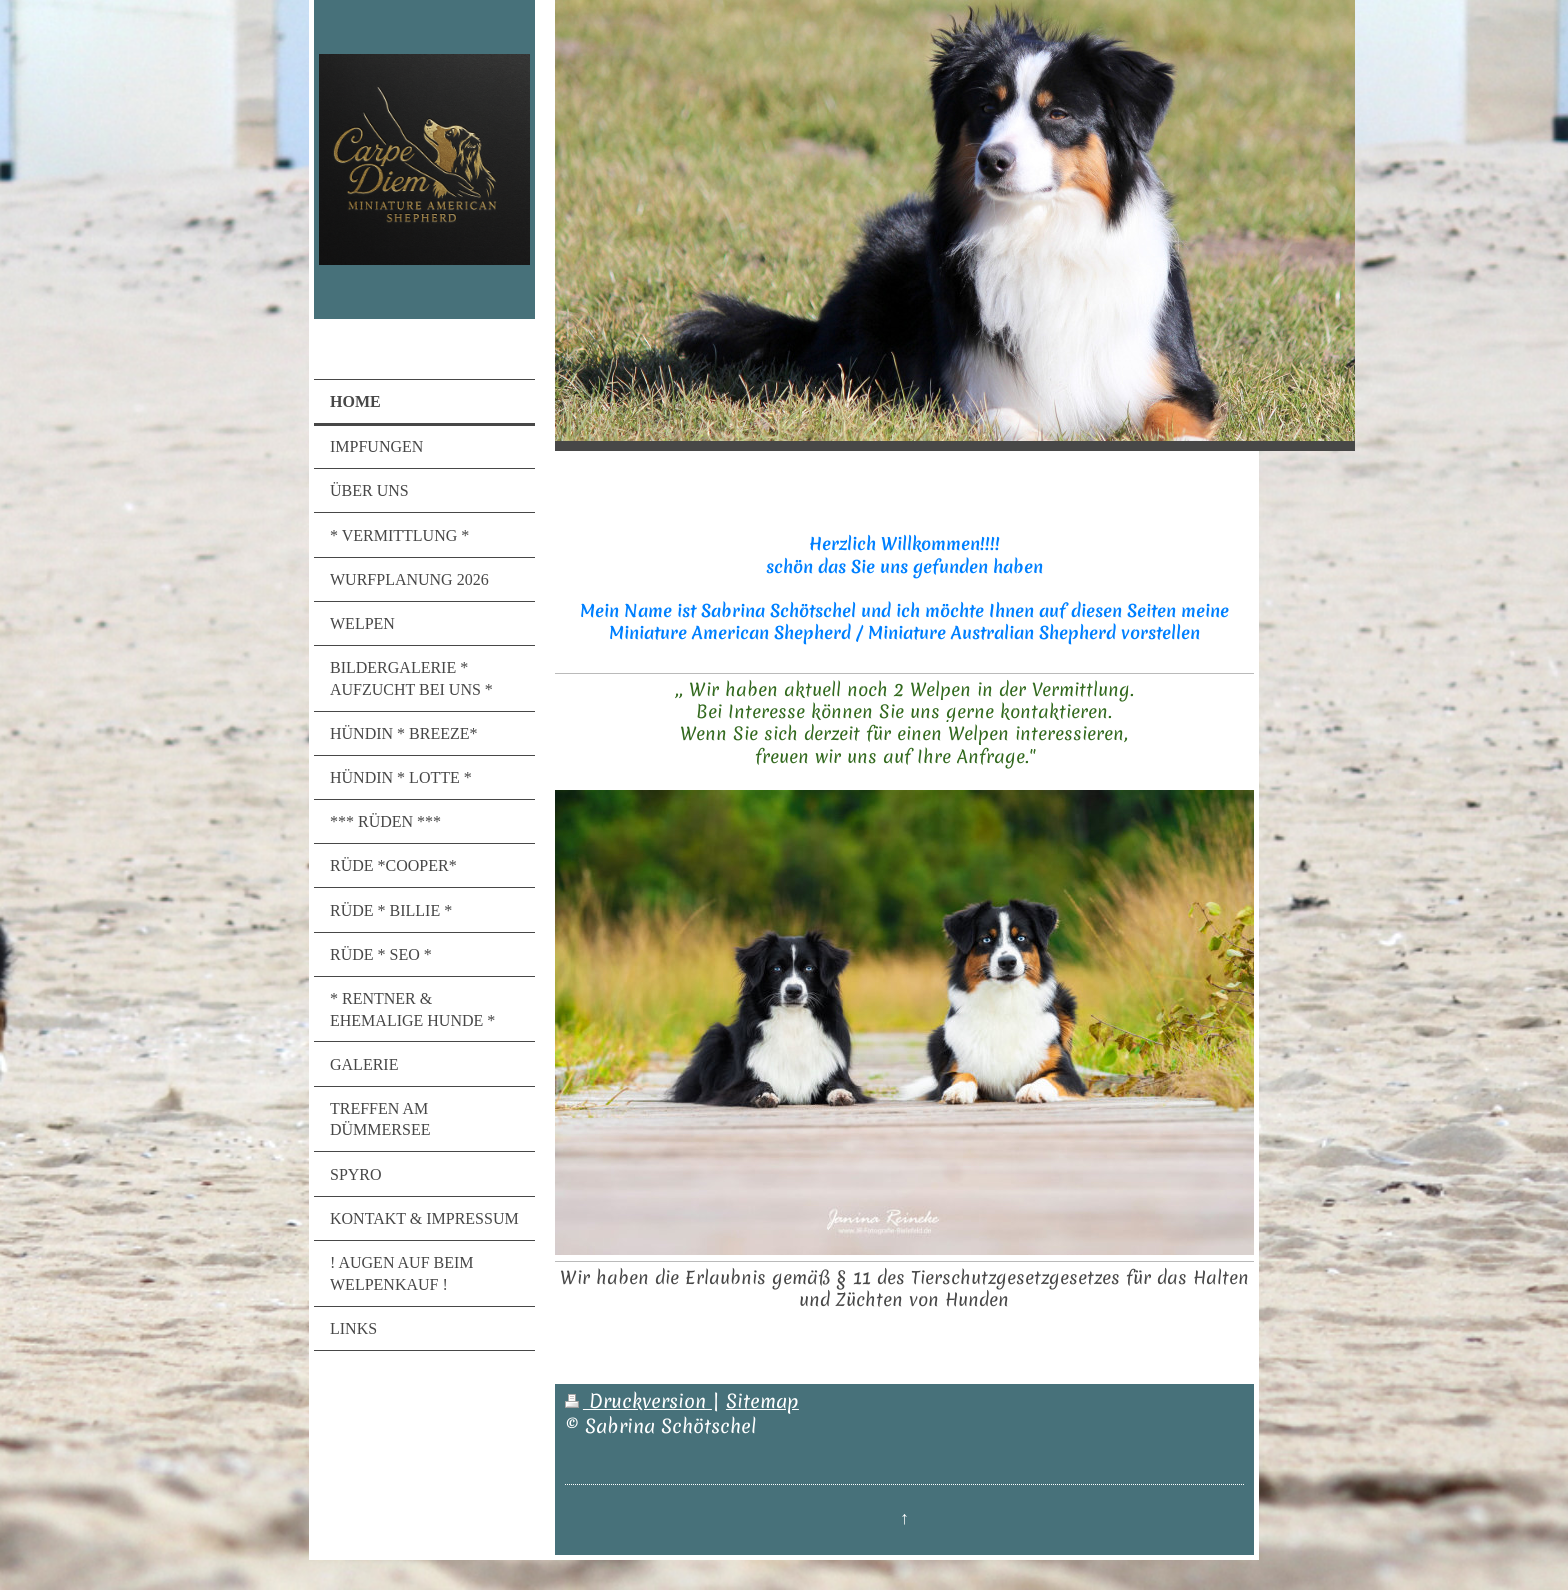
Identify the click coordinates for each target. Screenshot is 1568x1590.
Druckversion (638, 1401)
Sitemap (762, 1401)
